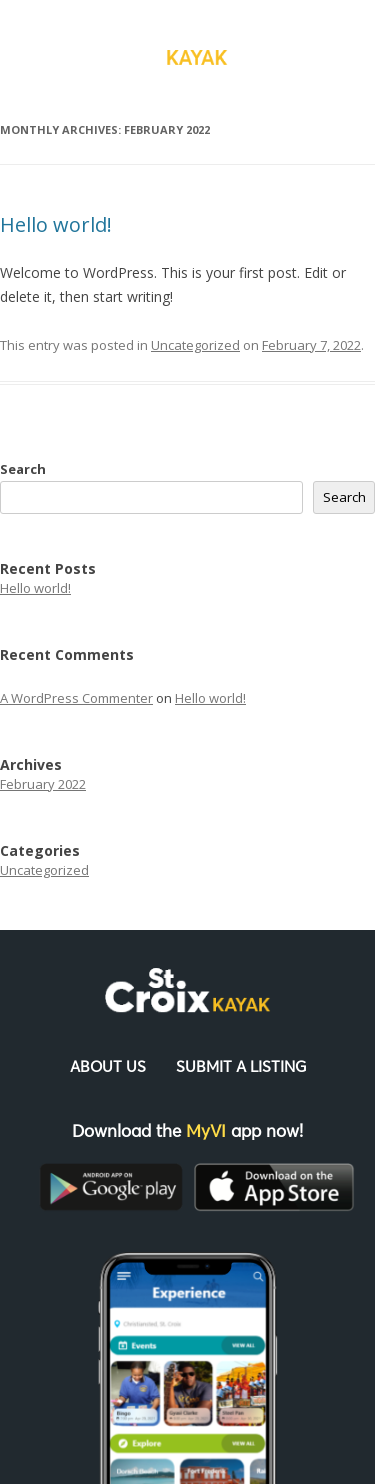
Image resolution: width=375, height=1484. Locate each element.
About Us (108, 1067)
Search (23, 469)
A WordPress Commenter (76, 698)
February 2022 (43, 784)
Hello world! (56, 224)
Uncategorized (195, 345)
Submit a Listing (241, 1067)
